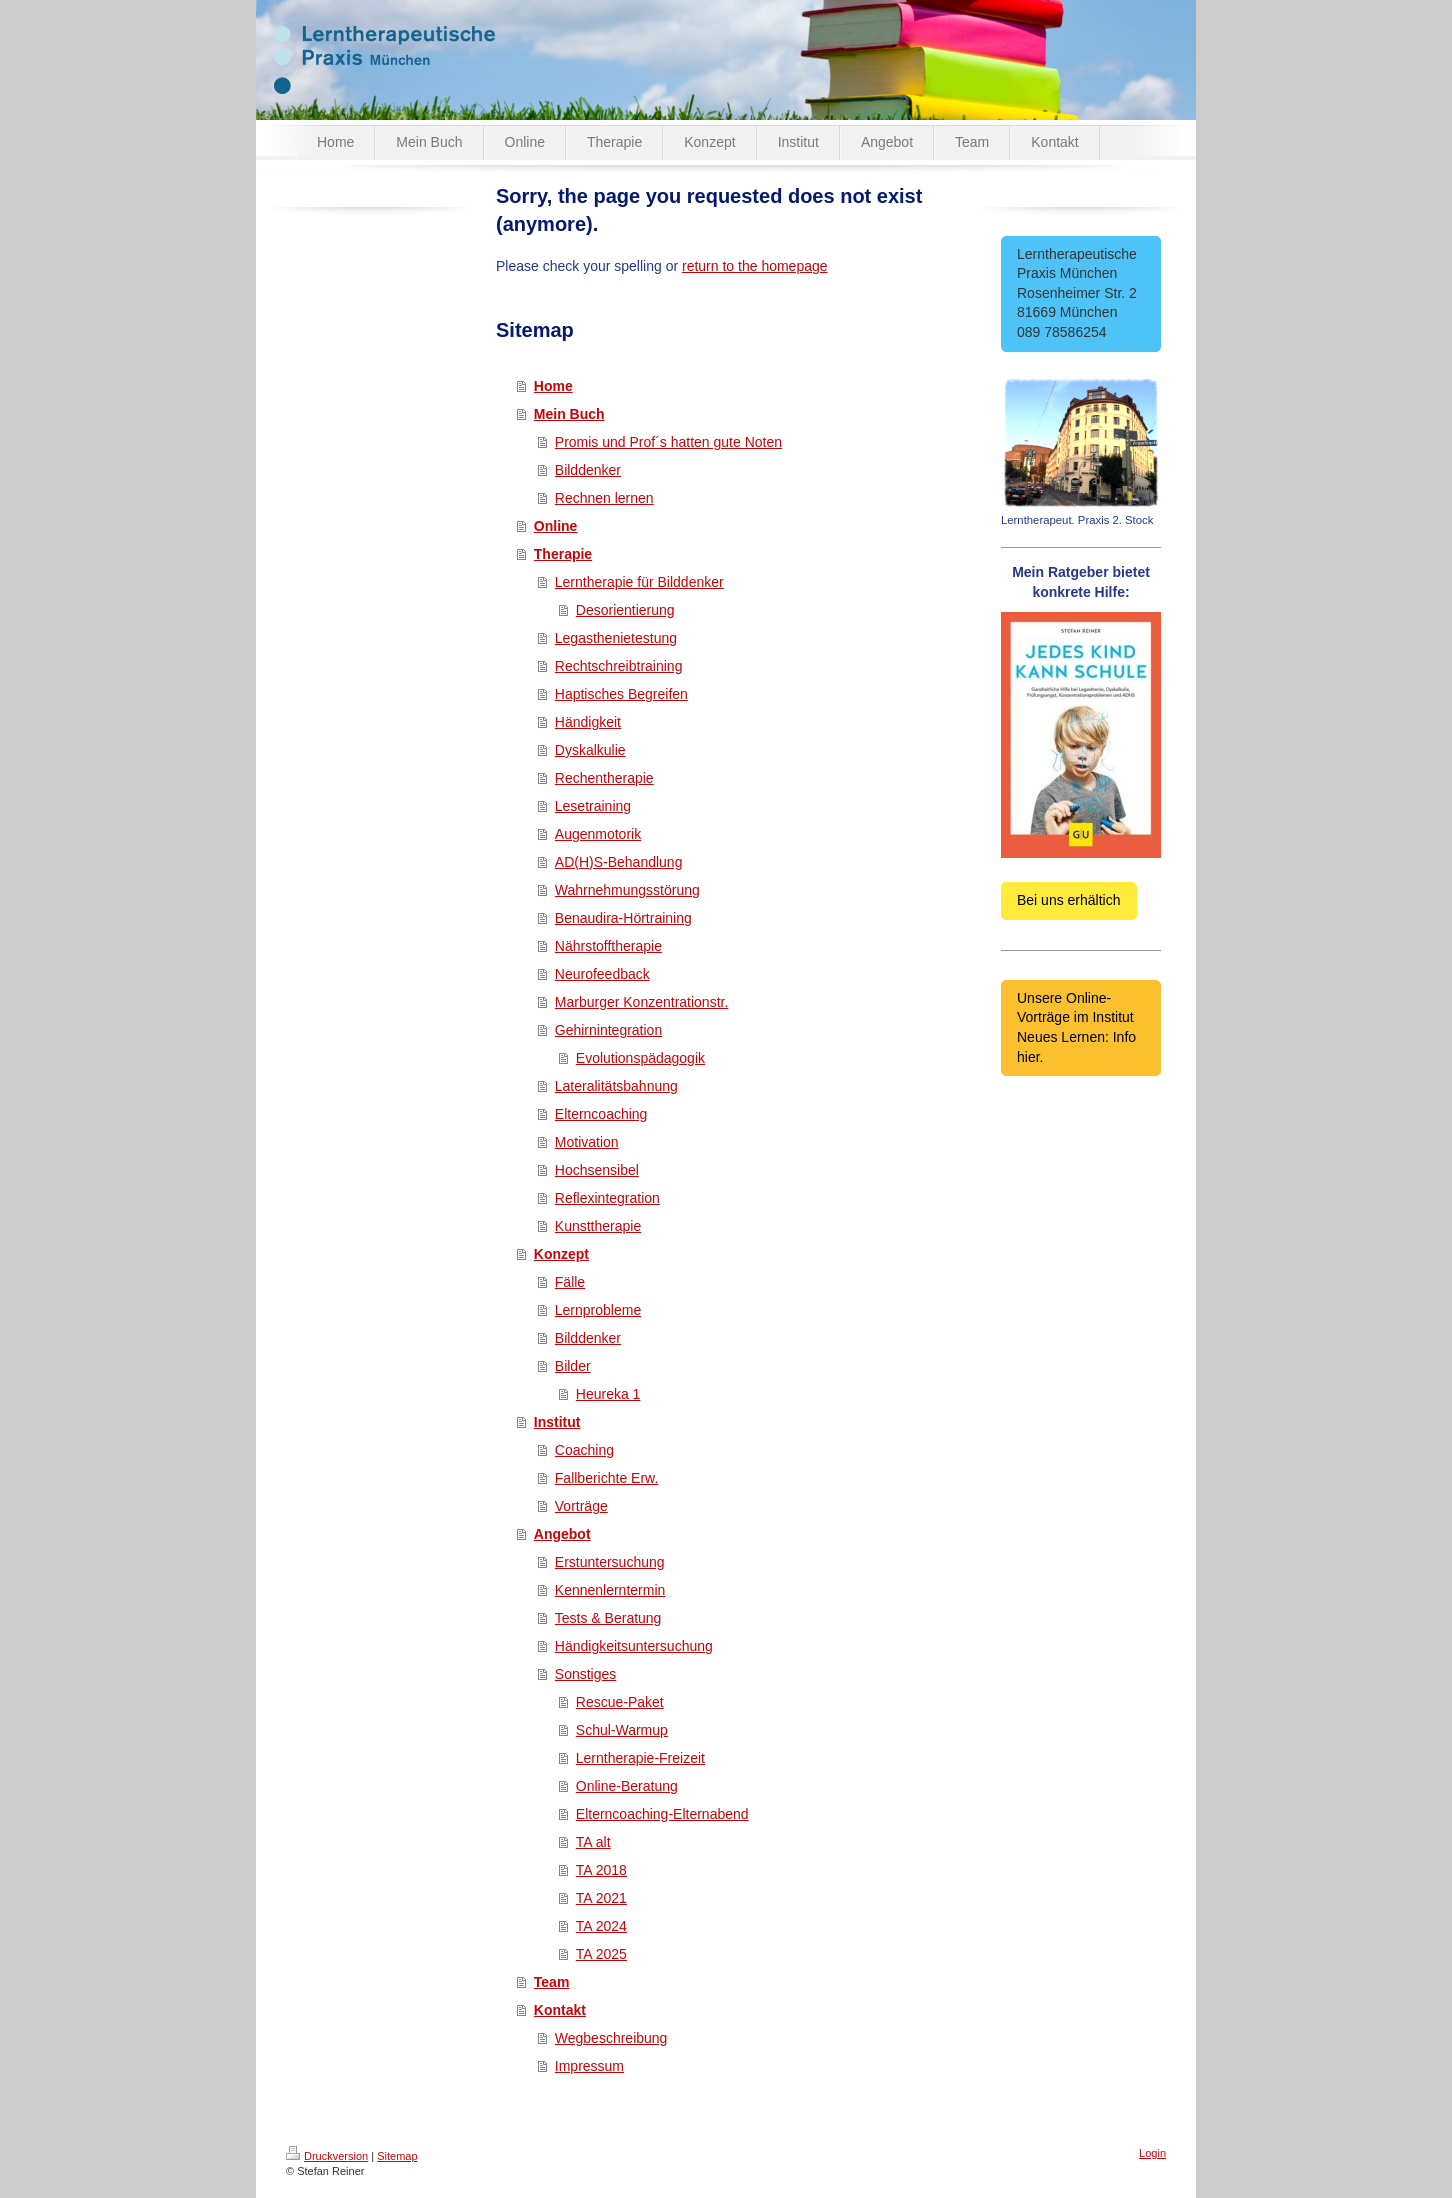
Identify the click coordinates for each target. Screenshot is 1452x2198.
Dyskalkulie (590, 750)
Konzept (561, 1254)
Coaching (584, 1450)
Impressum (589, 2066)
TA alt (593, 1842)
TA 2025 (601, 1954)
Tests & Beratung (608, 1618)
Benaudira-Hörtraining (623, 918)
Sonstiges (585, 1674)
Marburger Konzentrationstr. (642, 1002)
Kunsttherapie (598, 1226)
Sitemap (397, 2156)
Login (1152, 2153)
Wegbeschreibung (611, 2038)
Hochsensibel (597, 1170)
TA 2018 (601, 1870)
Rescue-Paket (620, 1702)
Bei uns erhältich (1069, 900)
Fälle (570, 1282)
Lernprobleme (598, 1310)
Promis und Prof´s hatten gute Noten (668, 442)
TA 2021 (601, 1898)
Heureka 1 (608, 1394)
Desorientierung (625, 610)
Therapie (563, 554)
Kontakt (560, 2010)
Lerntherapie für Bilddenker (639, 582)
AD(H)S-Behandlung (619, 862)
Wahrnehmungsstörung (627, 890)
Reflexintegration (607, 1198)
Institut (557, 1422)
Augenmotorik (598, 834)
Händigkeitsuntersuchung (634, 1646)
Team (552, 1982)
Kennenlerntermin (610, 1590)
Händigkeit (588, 722)
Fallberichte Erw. (606, 1478)
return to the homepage (755, 266)
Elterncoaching (601, 1114)
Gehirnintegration (608, 1030)
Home (553, 386)
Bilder (573, 1366)
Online (556, 526)
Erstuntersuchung (610, 1562)
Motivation (587, 1142)
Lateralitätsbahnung (616, 1086)
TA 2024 (601, 1926)
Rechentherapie (604, 778)
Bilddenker (588, 470)
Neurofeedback (602, 974)
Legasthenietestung (616, 638)
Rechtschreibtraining (619, 666)
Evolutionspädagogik (640, 1058)
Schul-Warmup (622, 1730)
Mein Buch (569, 414)
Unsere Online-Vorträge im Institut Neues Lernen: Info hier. (1076, 1027)
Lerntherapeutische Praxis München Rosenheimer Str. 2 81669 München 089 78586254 (1081, 293)
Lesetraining (593, 806)
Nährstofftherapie (608, 946)
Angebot (562, 1534)
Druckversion (327, 2156)
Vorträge (581, 1506)
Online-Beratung (627, 1786)
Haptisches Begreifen (621, 694)
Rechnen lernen (604, 498)
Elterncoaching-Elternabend (662, 1814)
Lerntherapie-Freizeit (640, 1758)
